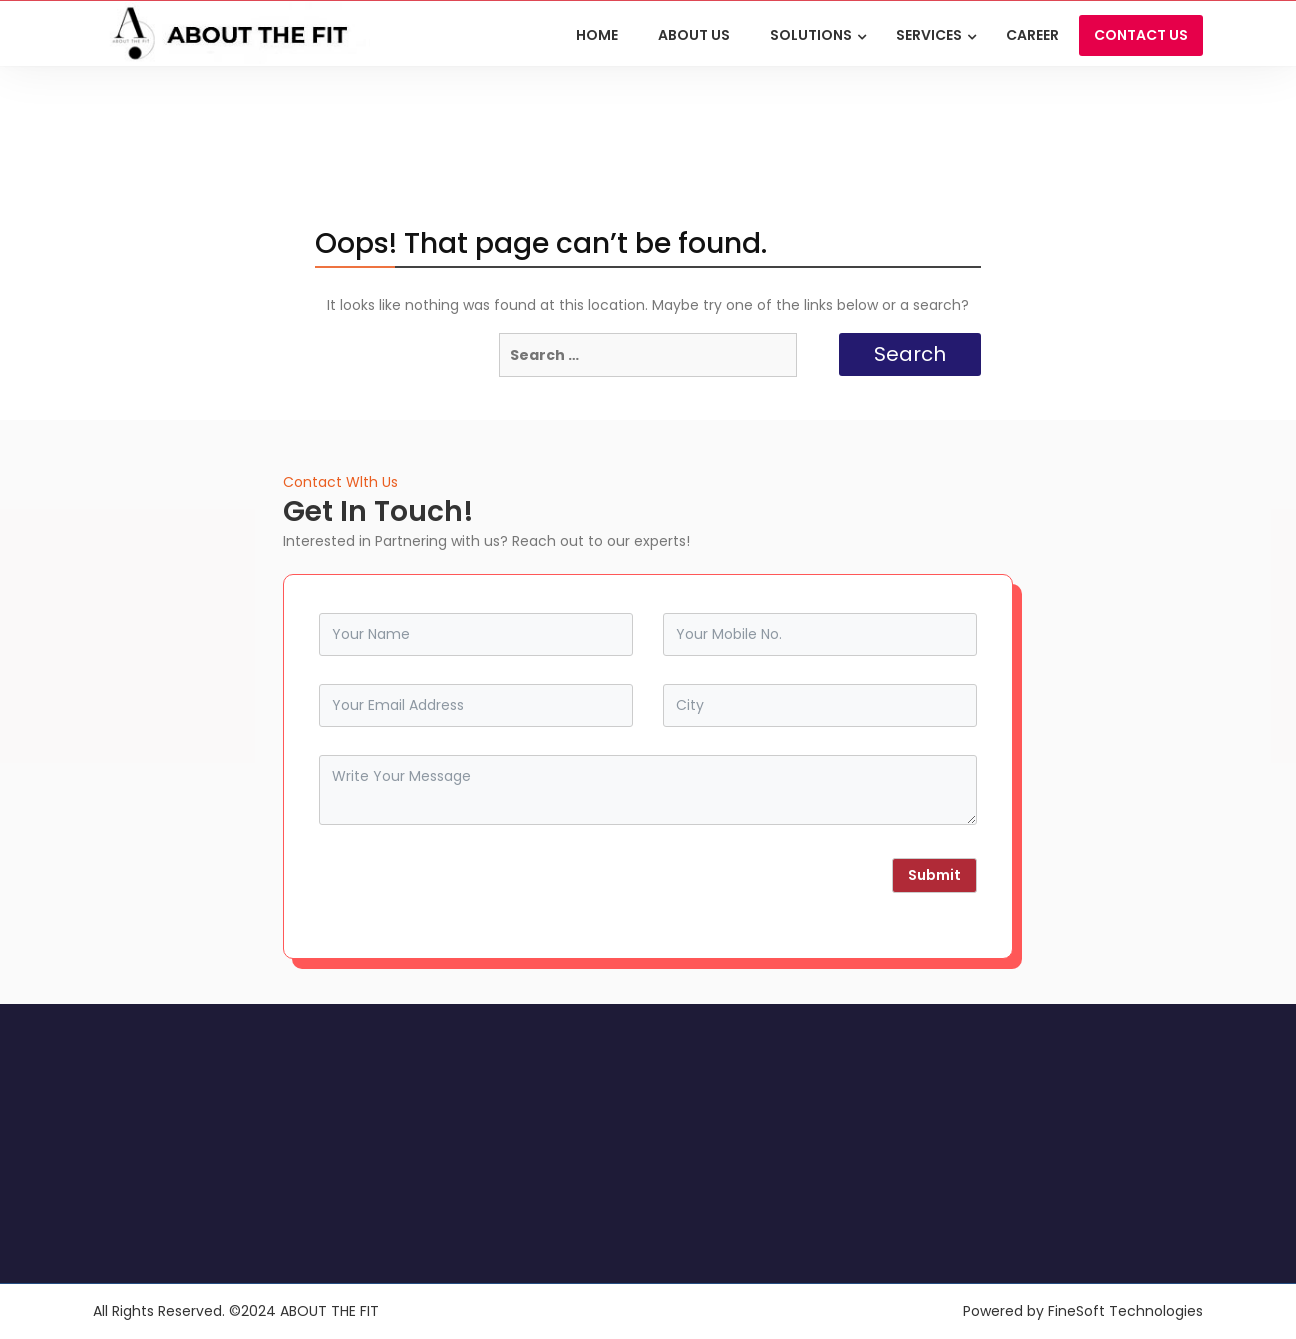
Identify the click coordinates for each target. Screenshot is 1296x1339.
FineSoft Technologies (1125, 1311)
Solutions (811, 35)
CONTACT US (1141, 35)
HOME (597, 35)
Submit (934, 875)
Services (929, 35)
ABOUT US (694, 35)
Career (1032, 35)
